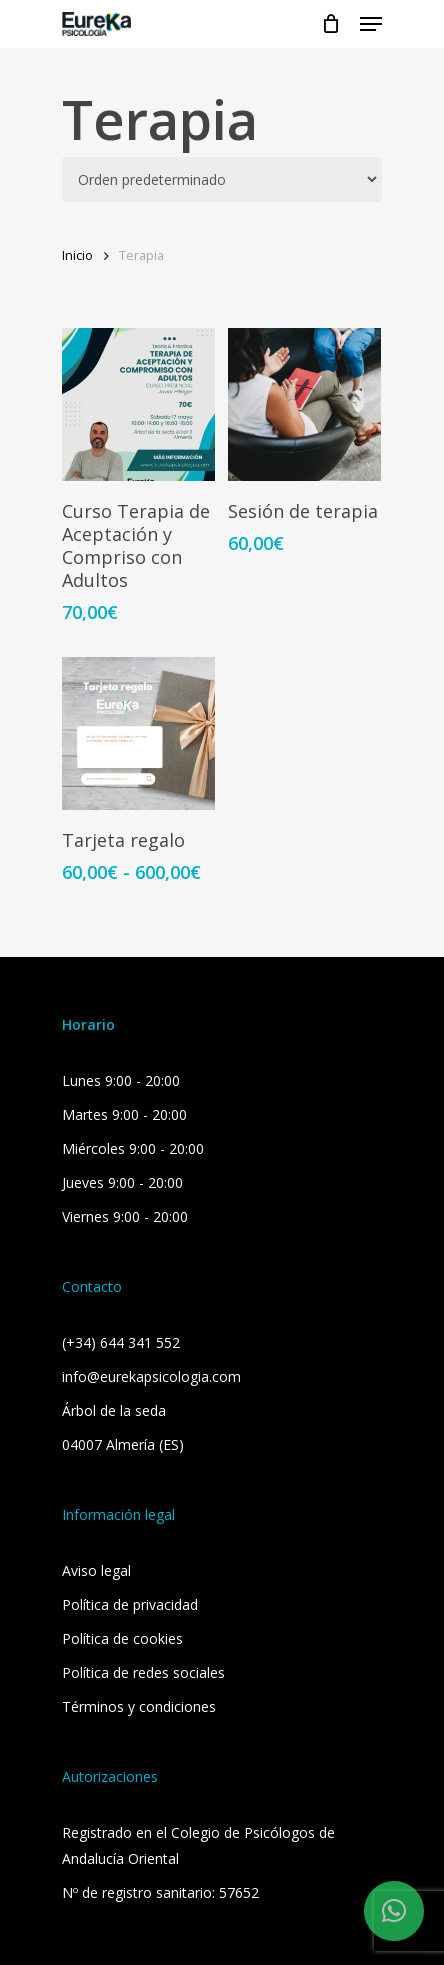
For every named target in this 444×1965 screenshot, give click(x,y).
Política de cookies (122, 1638)
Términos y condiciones (139, 1706)
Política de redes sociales (143, 1672)
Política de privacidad (130, 1604)
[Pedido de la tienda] (222, 179)
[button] (394, 1911)
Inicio (77, 255)
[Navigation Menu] (371, 24)
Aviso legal (96, 1570)
